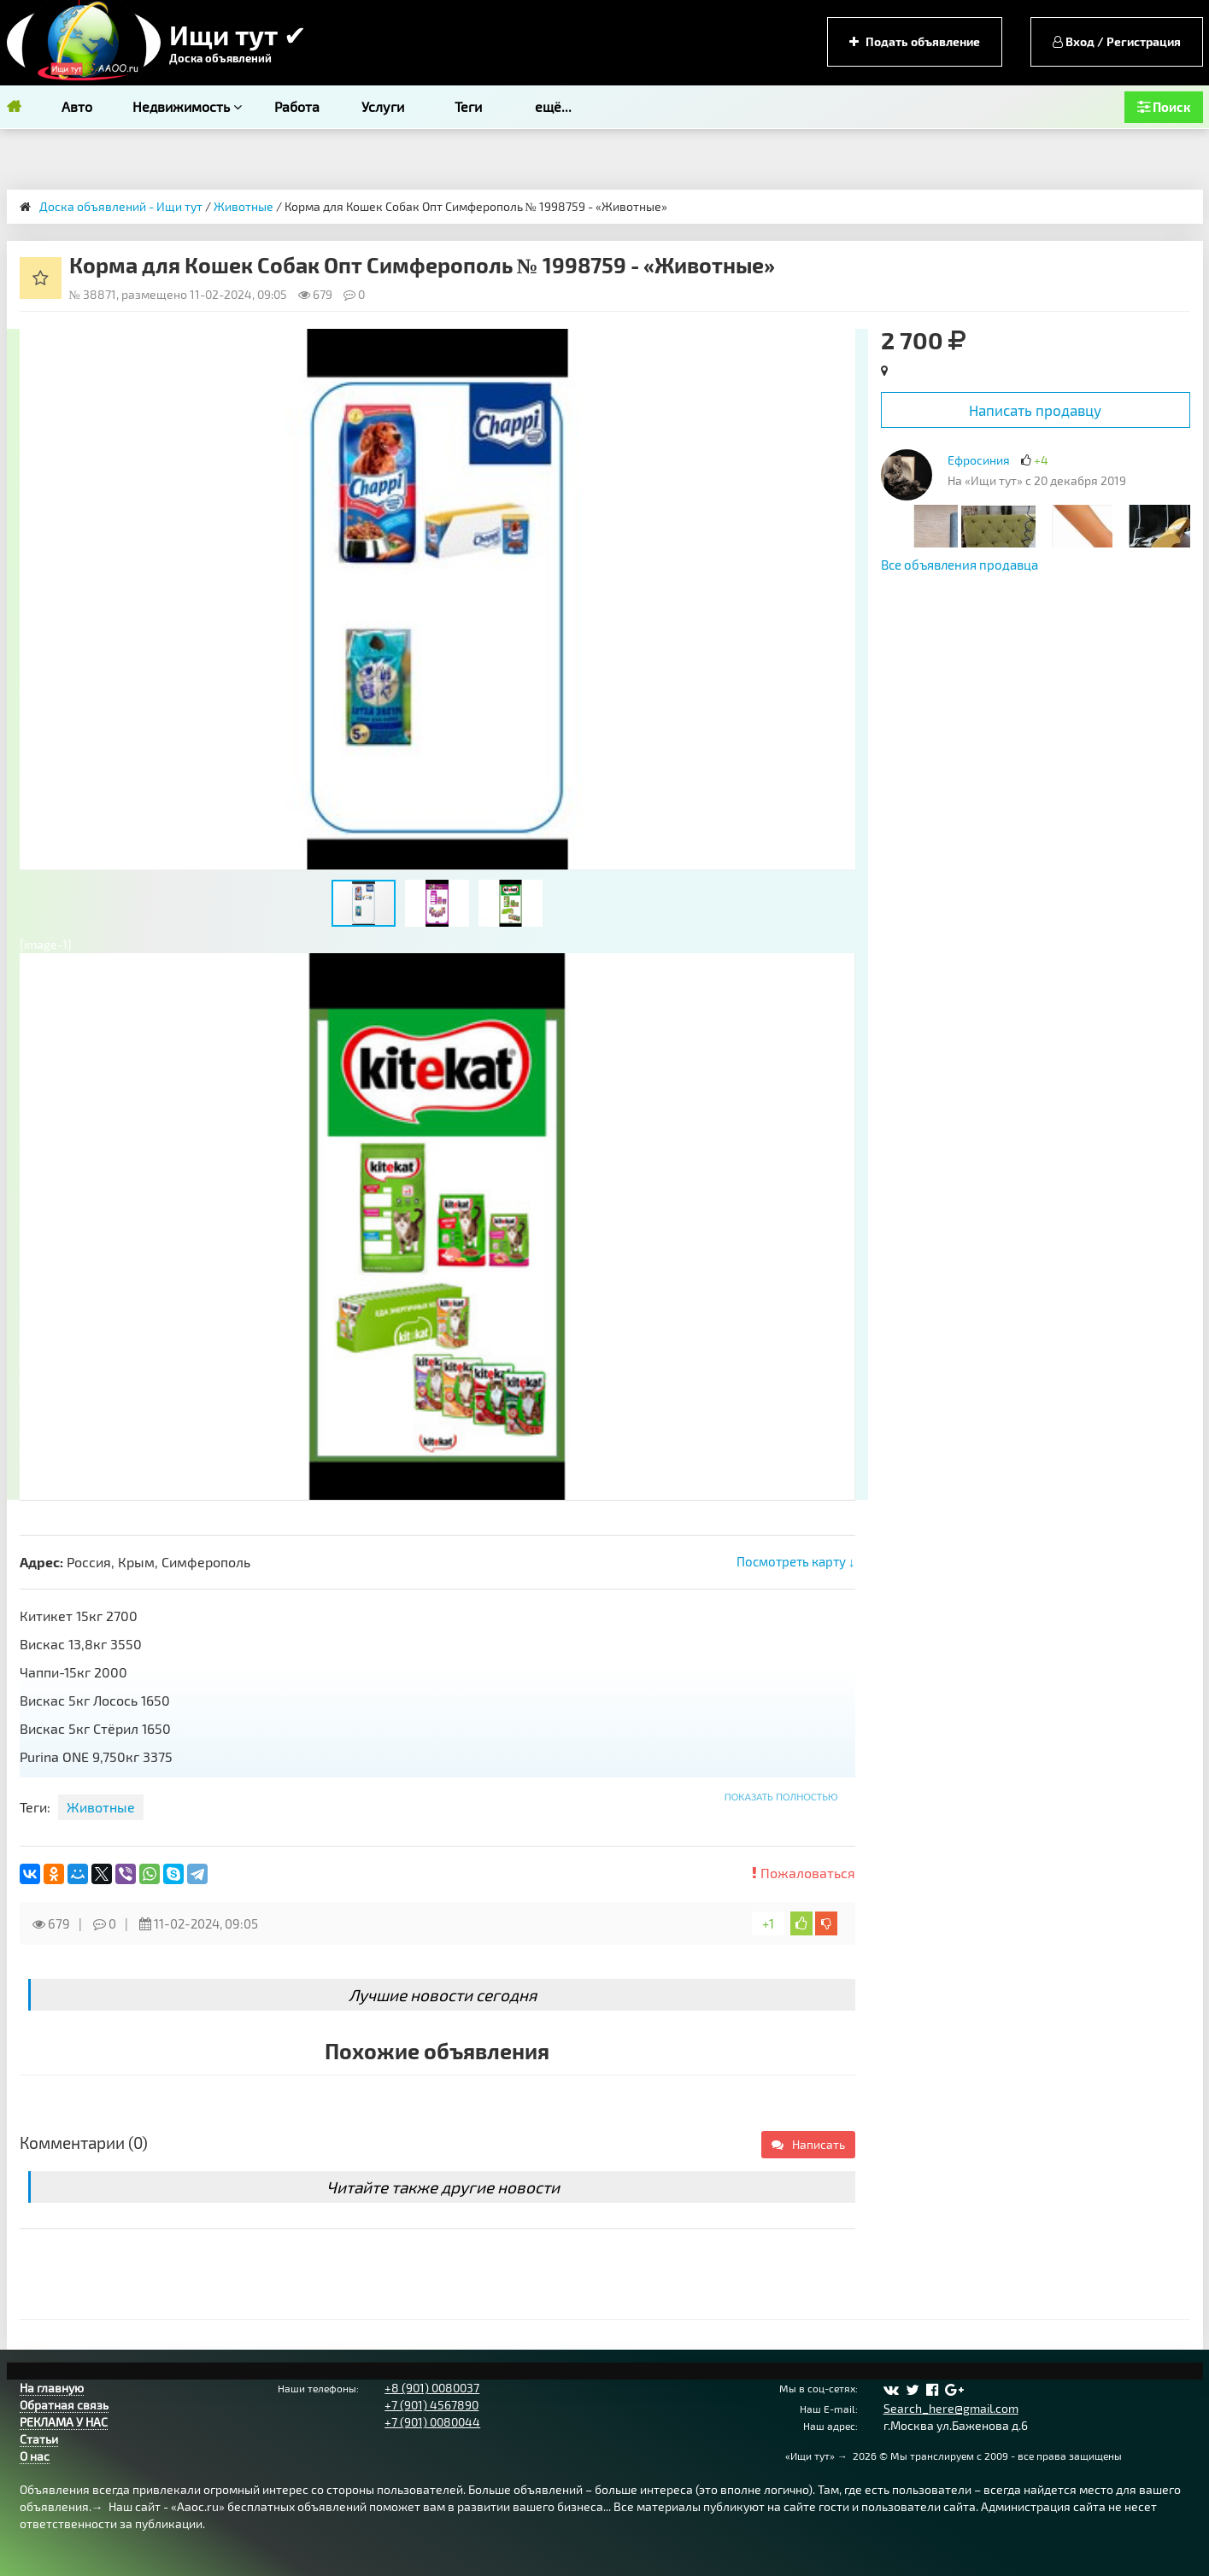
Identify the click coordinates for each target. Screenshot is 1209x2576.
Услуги (382, 106)
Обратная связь (64, 2404)
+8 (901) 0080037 (431, 2387)
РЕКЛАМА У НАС (64, 2422)
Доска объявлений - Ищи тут (120, 206)
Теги (468, 106)
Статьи (39, 2439)
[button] (840, 344)
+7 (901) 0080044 (432, 2422)
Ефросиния (979, 460)
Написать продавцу (1035, 410)
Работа (297, 106)
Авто (77, 106)
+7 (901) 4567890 (431, 2404)
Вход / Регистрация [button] (1117, 41)
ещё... (553, 106)
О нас (35, 2456)
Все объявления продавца (959, 564)
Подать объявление (914, 41)
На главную (52, 2387)
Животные (243, 206)
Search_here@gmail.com (950, 2408)
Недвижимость (187, 106)
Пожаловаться (803, 1873)
